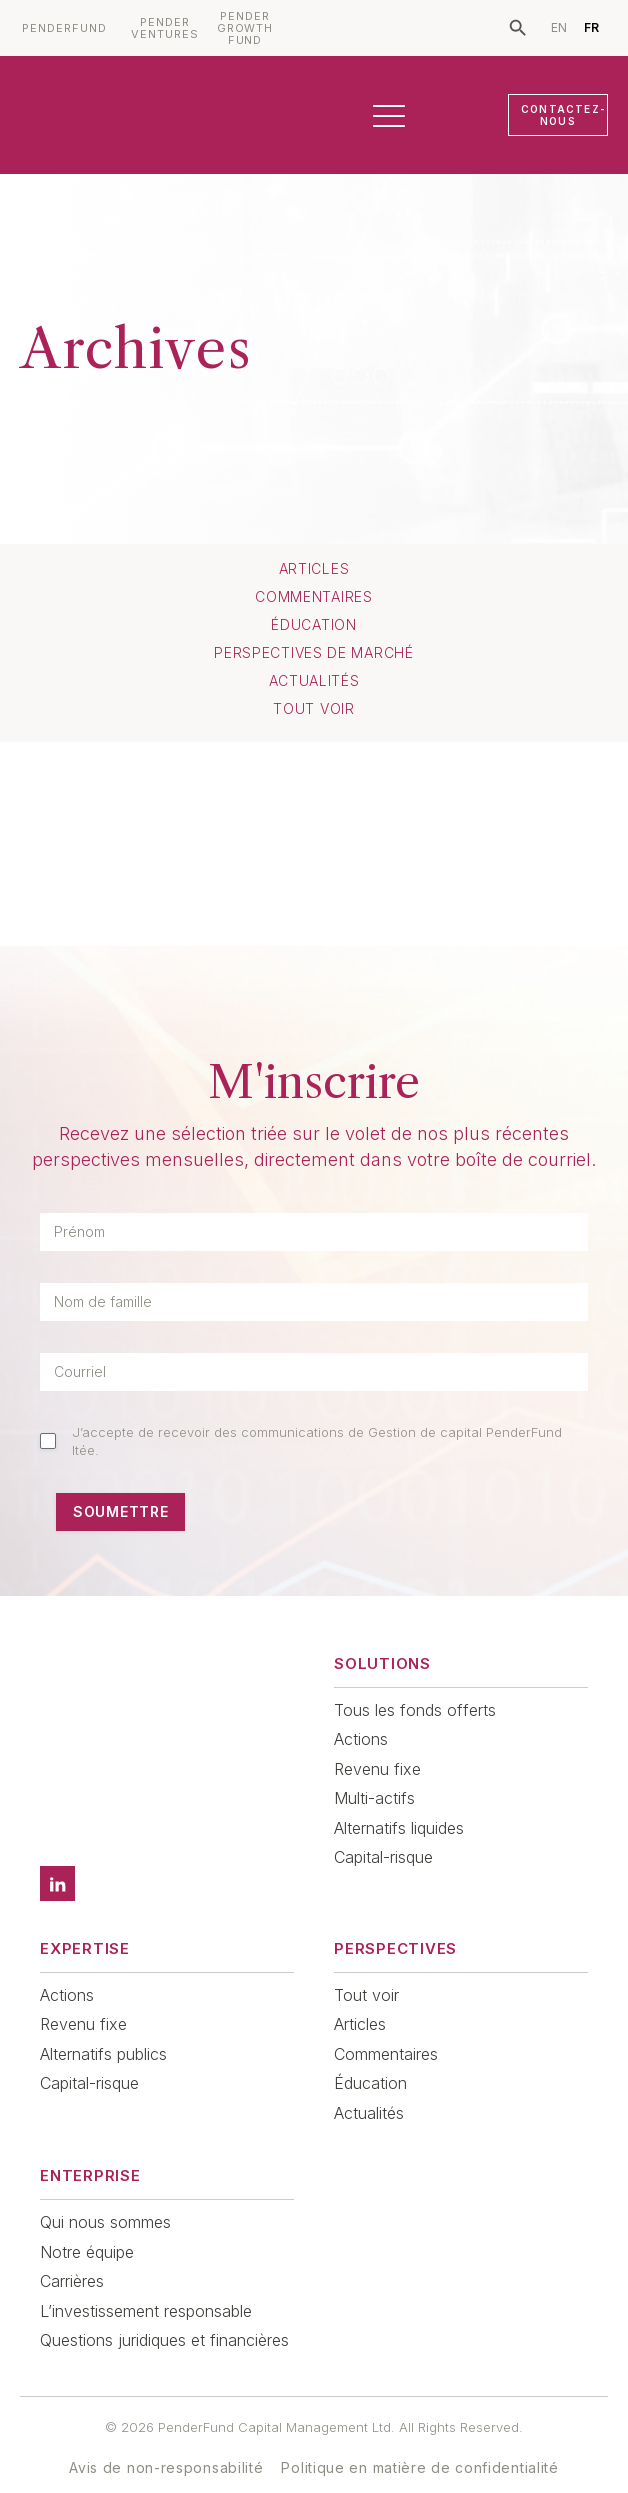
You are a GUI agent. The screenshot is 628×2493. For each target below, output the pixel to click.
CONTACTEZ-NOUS (563, 115)
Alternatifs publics (103, 2026)
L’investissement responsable (146, 2283)
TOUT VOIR (313, 709)
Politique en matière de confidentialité (419, 2439)
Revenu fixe (377, 1769)
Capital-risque (383, 1857)
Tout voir (366, 1967)
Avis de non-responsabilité (166, 2439)
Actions (361, 1739)
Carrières (72, 2253)
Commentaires (313, 597)
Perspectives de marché (313, 653)
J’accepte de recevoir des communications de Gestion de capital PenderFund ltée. (317, 1441)
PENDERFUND (64, 28)
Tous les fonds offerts (415, 1710)
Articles (314, 569)
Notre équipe (87, 2224)
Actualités (314, 681)
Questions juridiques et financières (164, 2312)
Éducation (313, 625)
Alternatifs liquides (399, 1828)
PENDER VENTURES (165, 28)
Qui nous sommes (105, 2194)
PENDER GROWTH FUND (245, 28)
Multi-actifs (374, 1798)
